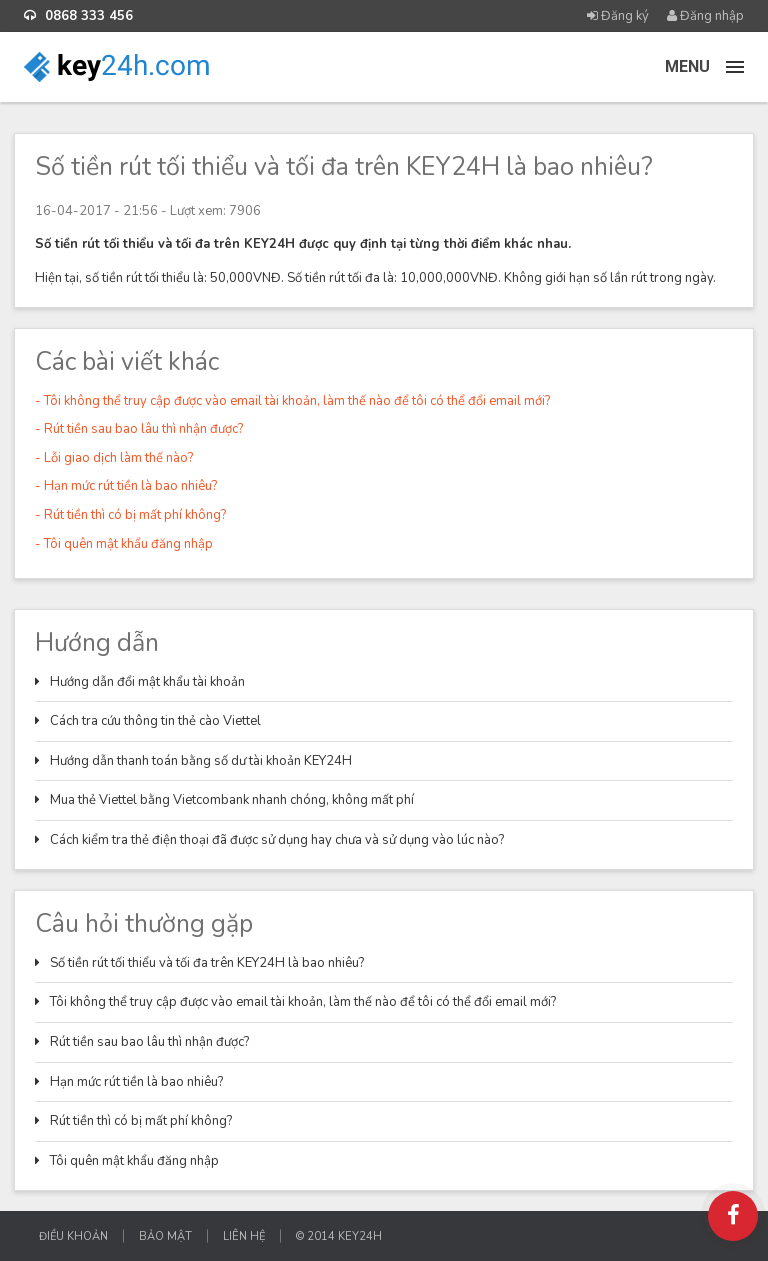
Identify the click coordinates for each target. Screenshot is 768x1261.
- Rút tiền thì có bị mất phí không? (130, 515)
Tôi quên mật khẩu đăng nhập (134, 1161)
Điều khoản (73, 1236)
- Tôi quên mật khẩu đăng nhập (124, 544)
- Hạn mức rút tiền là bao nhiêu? (126, 486)
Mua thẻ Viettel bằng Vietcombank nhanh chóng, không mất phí (232, 800)
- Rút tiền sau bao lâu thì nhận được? (139, 429)
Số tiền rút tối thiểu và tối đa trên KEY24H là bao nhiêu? (207, 963)
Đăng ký (618, 16)
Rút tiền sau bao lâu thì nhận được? (149, 1042)
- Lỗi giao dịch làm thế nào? (114, 458)
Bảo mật (165, 1236)
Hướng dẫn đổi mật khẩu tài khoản (147, 682)
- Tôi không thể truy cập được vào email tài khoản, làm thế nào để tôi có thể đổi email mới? (292, 401)
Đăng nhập (705, 16)
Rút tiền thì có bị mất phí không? (141, 1121)
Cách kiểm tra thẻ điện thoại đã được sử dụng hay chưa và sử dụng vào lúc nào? (277, 840)
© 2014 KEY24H (339, 1236)
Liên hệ (244, 1236)
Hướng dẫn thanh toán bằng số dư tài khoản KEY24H (201, 761)
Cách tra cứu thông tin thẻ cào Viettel (155, 721)
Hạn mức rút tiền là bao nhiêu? (136, 1082)
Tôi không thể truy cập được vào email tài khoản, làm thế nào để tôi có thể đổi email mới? (303, 1002)
